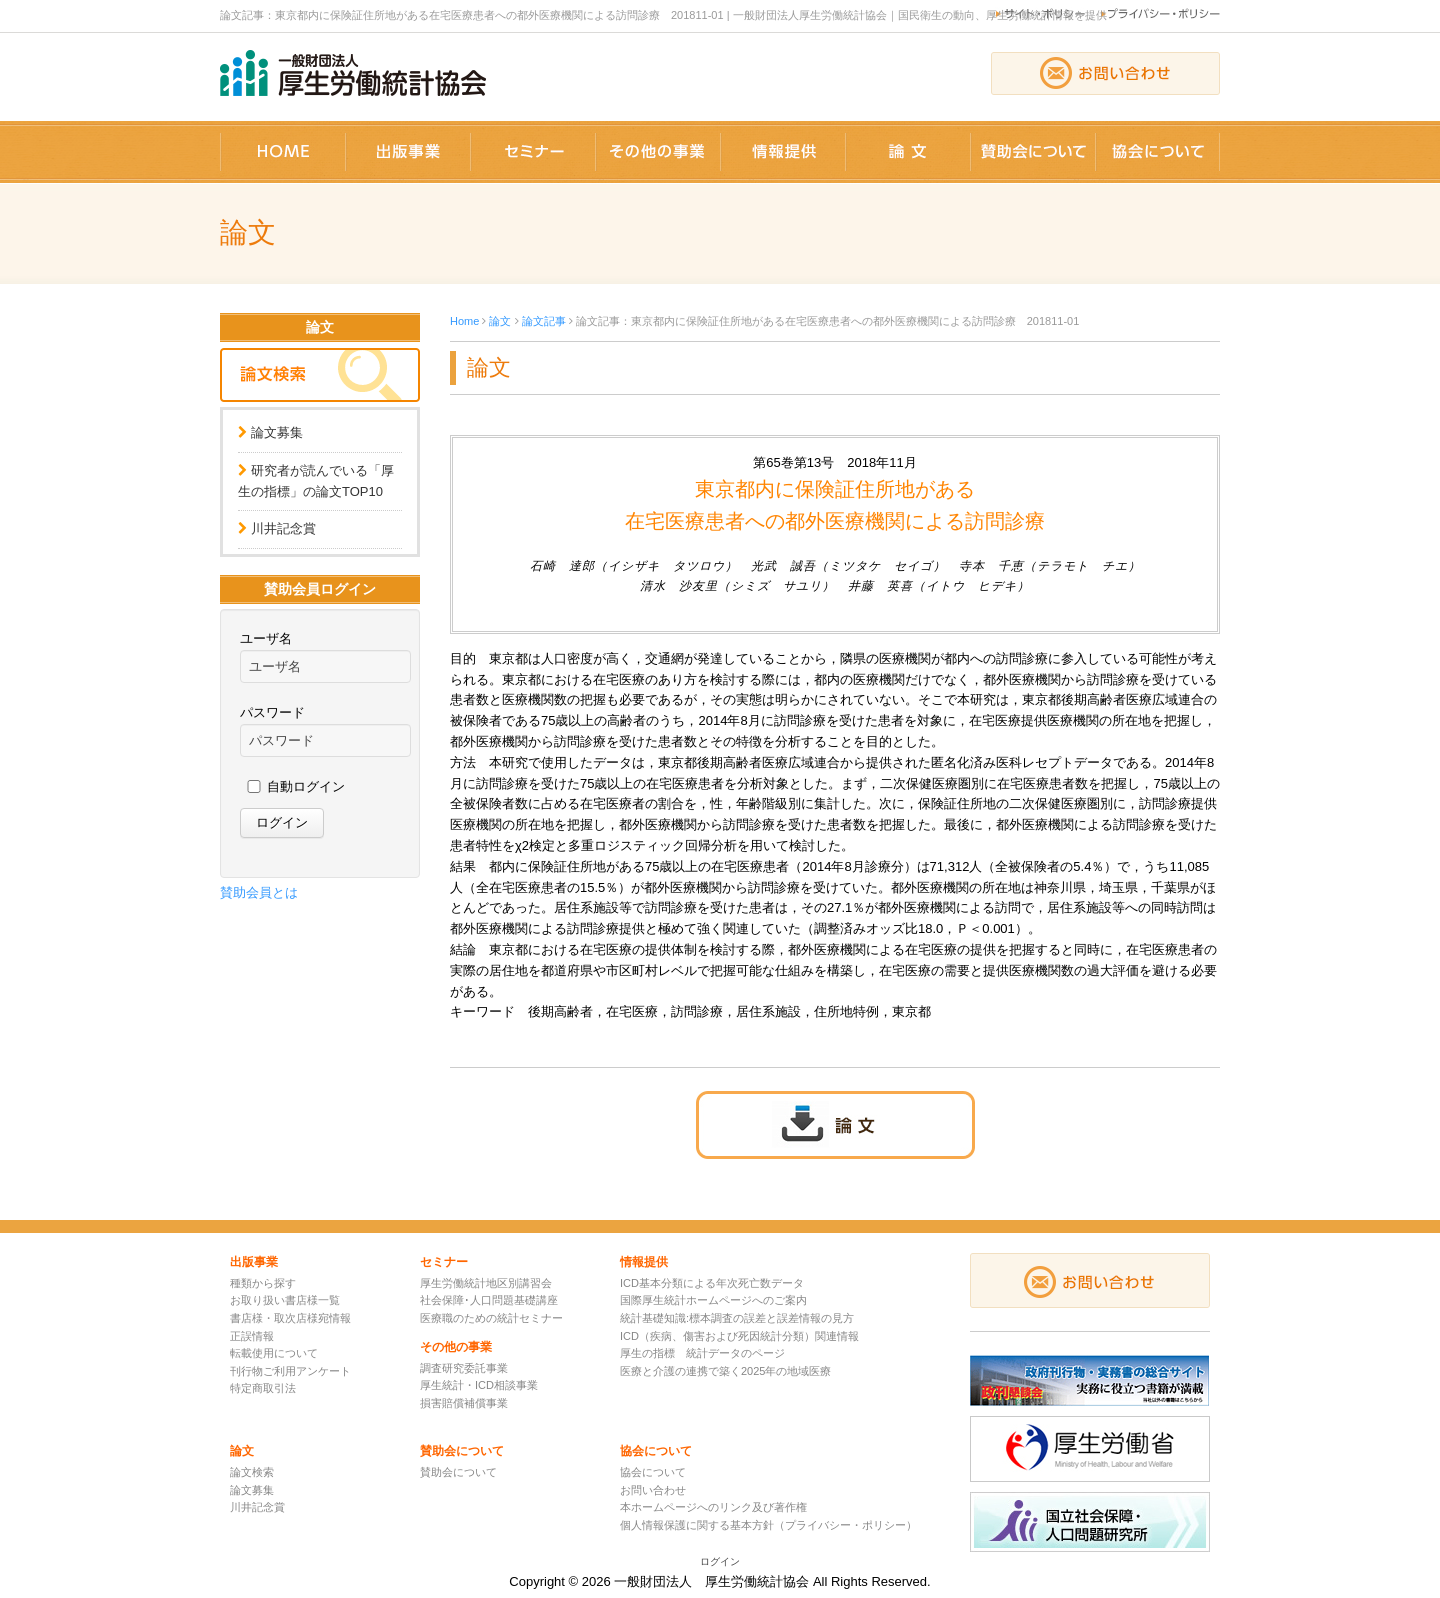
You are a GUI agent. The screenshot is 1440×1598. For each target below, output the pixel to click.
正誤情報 (252, 1336)
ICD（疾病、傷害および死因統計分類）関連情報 (739, 1336)
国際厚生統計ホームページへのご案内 (713, 1300)
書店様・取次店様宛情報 (290, 1318)
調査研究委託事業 (464, 1368)
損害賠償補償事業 (464, 1403)
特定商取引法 (263, 1388)
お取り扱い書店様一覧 (285, 1300)
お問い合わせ (653, 1490)
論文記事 (544, 321)
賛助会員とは (259, 892)
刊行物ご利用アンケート (290, 1371)
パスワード (272, 712)
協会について (653, 1472)
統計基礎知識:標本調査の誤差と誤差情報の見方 (737, 1318)
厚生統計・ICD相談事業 (479, 1385)
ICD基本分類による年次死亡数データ (712, 1283)
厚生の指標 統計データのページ (702, 1353)
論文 (500, 321)
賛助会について (458, 1472)
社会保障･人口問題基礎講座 (489, 1300)
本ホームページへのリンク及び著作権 (713, 1507)
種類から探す (263, 1283)
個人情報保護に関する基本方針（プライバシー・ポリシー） (768, 1525)
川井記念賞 (283, 528)
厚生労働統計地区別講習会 (486, 1283)
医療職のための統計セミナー (491, 1318)
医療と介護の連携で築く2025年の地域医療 (725, 1371)
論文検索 (252, 1472)
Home (464, 321)
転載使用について (274, 1353)
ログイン (720, 1561)
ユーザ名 (266, 638)
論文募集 (277, 432)
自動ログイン (306, 786)
